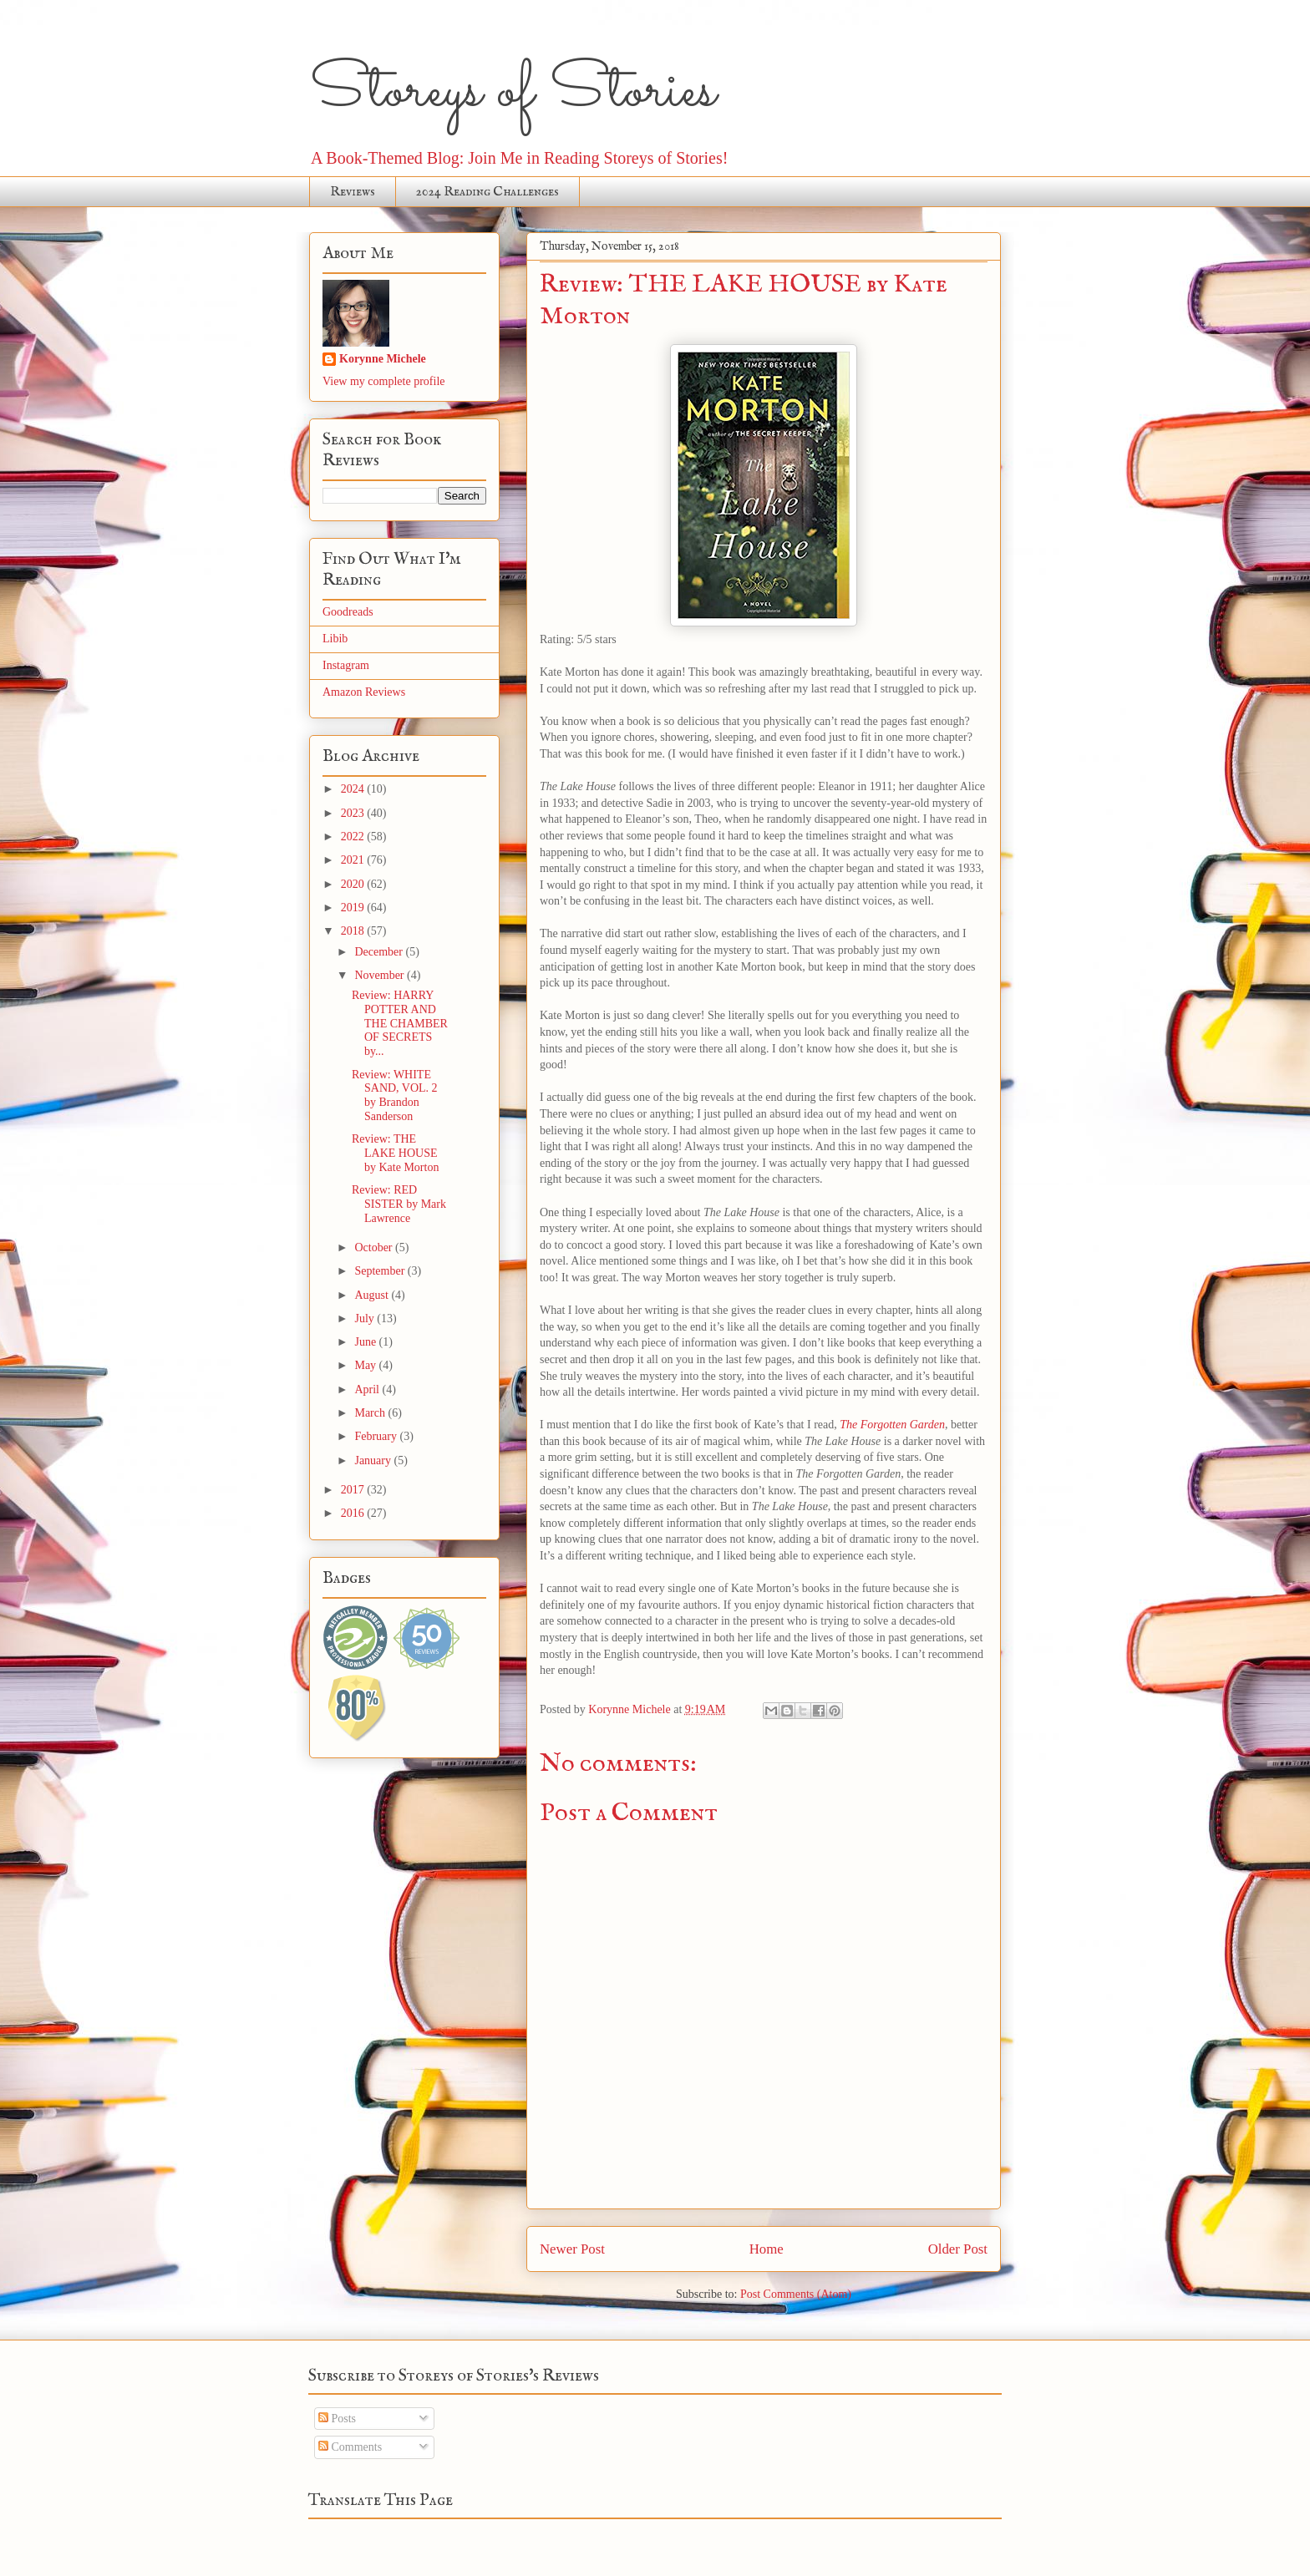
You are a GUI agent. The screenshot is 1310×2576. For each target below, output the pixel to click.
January (374, 1460)
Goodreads (347, 612)
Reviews (352, 192)
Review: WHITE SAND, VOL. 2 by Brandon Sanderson (395, 1095)
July (365, 1318)
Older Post (958, 2249)
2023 (354, 813)
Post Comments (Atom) (795, 2294)
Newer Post (572, 2249)
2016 (354, 1513)
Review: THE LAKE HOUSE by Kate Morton (395, 1153)
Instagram (345, 665)
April (368, 1389)
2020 (354, 884)
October (374, 1247)
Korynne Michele (382, 358)
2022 (354, 836)
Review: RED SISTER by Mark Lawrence (399, 1204)
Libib (335, 638)
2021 (354, 860)
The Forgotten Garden (892, 1424)
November (380, 975)
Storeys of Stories (512, 91)
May (366, 1365)
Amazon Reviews (363, 692)
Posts (337, 2418)
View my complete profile (383, 381)
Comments (350, 2447)
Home (766, 2249)
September (380, 1271)
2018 (354, 931)
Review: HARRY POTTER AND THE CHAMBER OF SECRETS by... (400, 1023)
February (376, 1436)
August (372, 1295)
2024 (354, 789)
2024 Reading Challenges (487, 192)
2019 (354, 907)
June (366, 1342)
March (371, 1413)
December (379, 952)
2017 (354, 1489)
